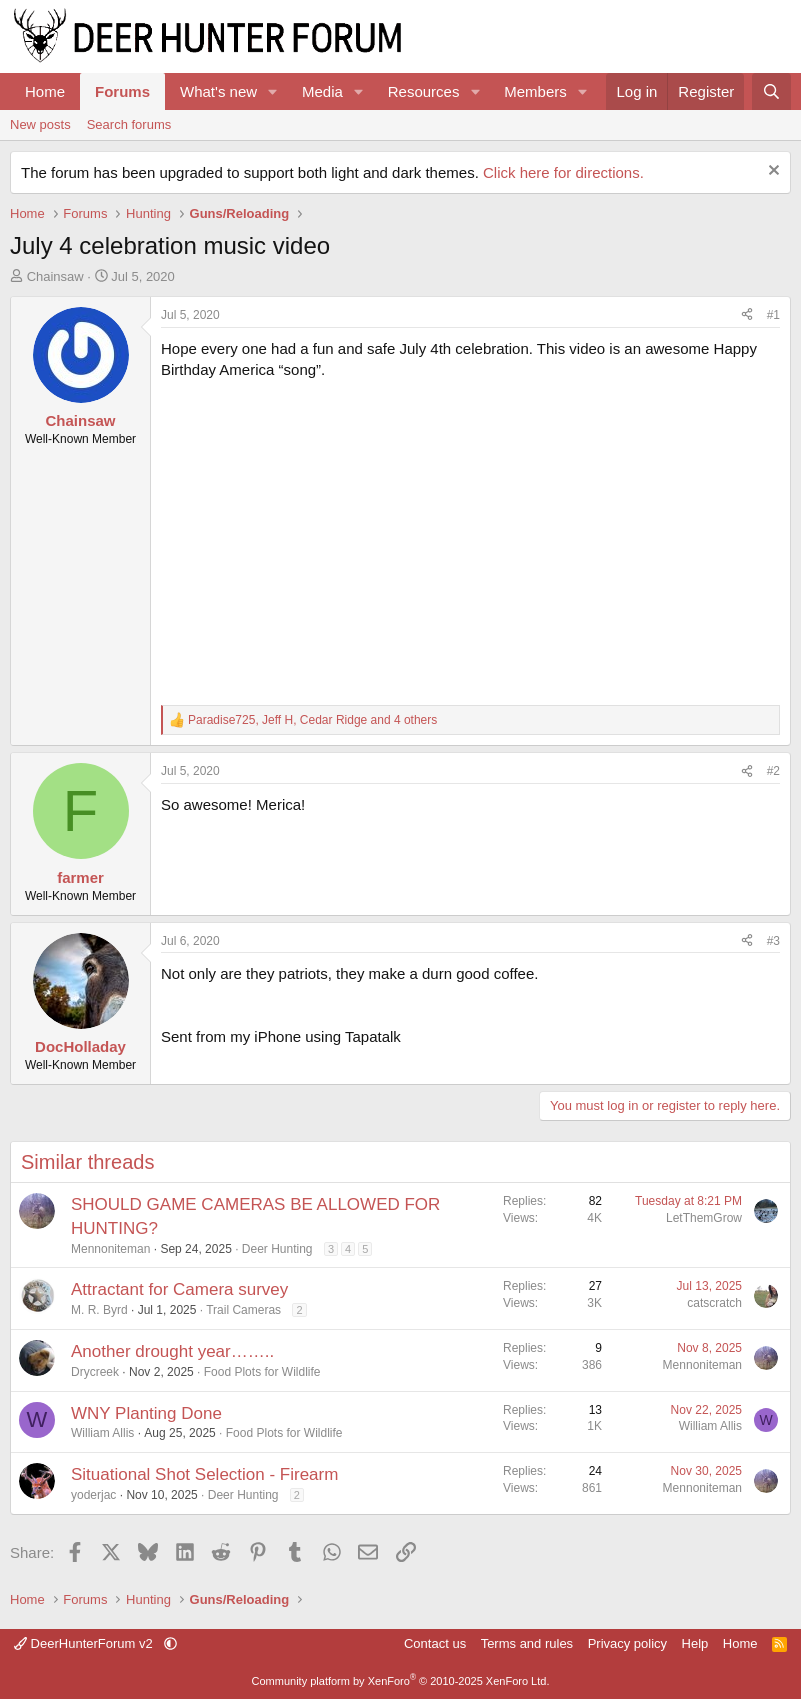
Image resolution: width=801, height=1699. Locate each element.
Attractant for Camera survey (179, 1289)
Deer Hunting (277, 1249)
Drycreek (95, 1372)
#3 (773, 941)
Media (322, 91)
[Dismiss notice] (771, 172)
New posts (40, 124)
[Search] (771, 91)
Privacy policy (627, 1643)
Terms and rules (527, 1643)
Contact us (435, 1643)
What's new (218, 91)
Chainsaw (55, 276)
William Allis (102, 1433)
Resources (424, 91)
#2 (773, 771)
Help (695, 1643)
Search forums (129, 124)
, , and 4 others (312, 720)
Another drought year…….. (172, 1351)
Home (45, 91)
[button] (273, 91)
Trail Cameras (243, 1310)
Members (535, 91)
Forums (122, 91)
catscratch (714, 1303)
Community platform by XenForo (401, 1681)
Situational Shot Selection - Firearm (204, 1474)
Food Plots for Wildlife (262, 1372)
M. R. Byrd (99, 1310)
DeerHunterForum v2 (85, 1643)
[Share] (747, 315)
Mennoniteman (110, 1249)
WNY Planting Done (146, 1413)
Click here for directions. (563, 172)
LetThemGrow (704, 1218)
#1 (773, 315)
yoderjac (93, 1495)
